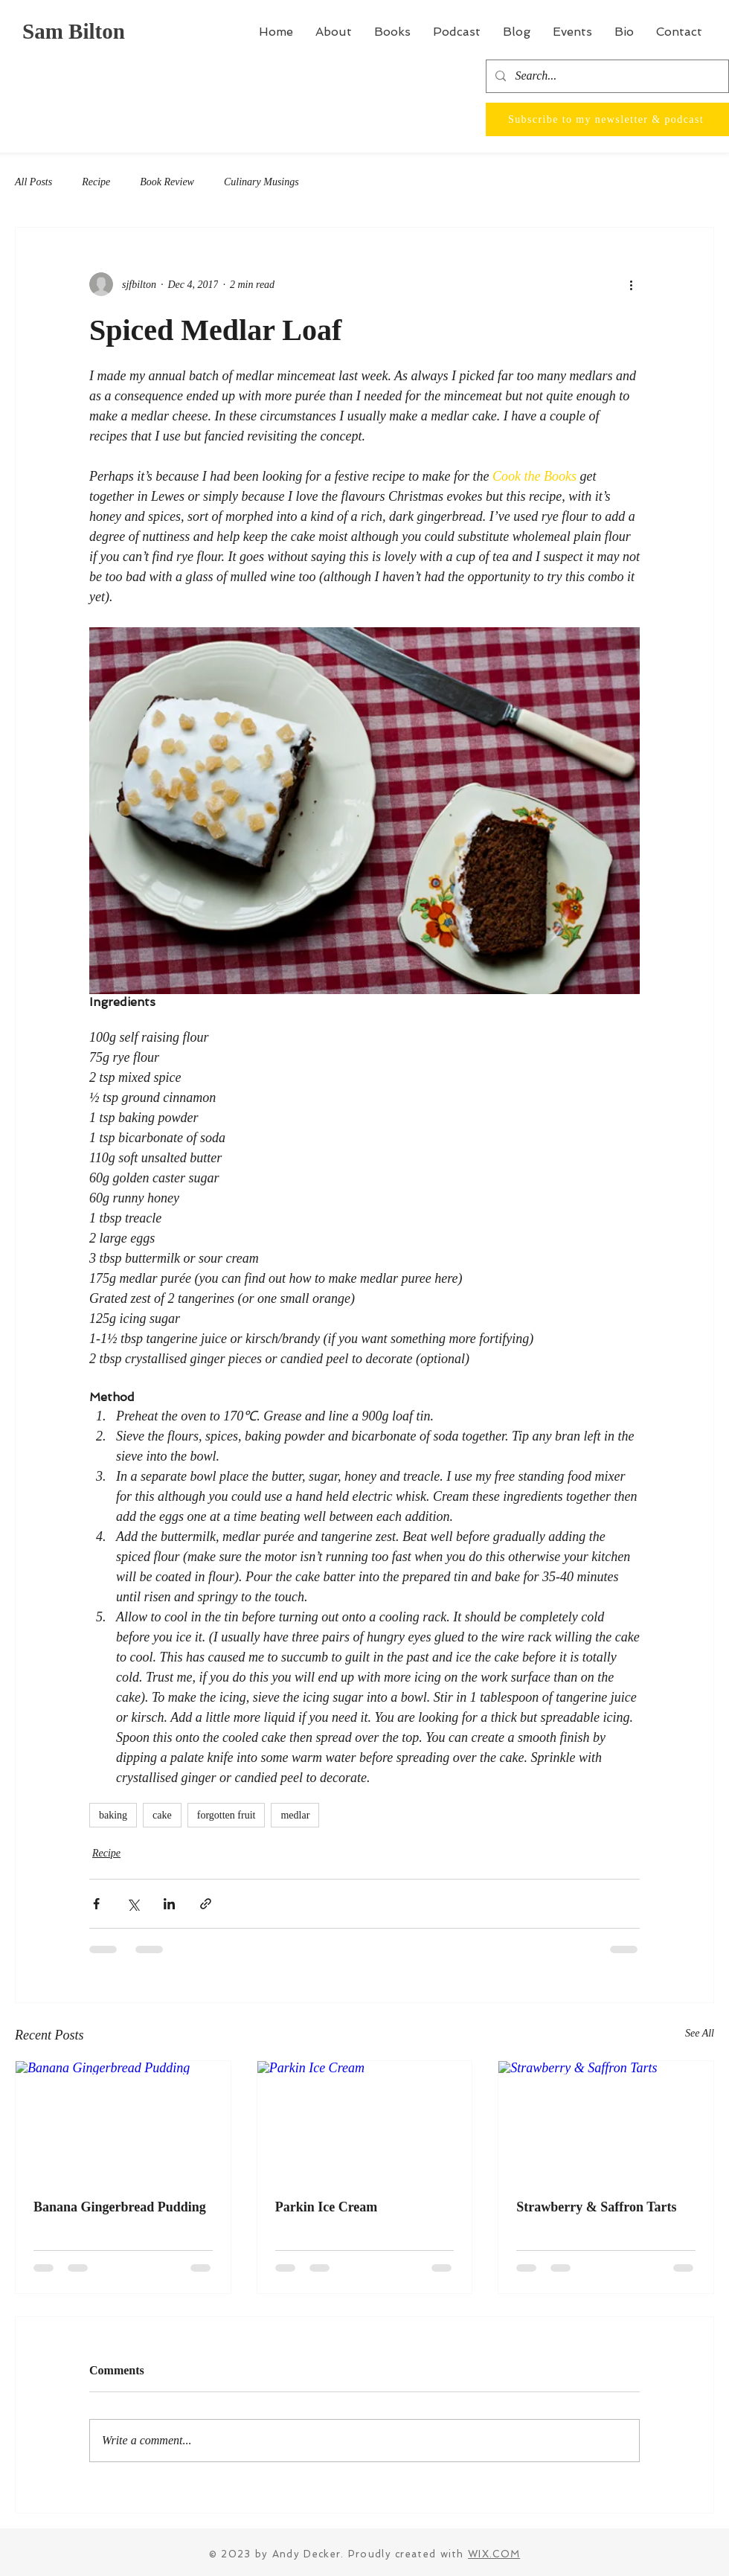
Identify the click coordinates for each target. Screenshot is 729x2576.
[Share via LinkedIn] (169, 1904)
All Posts (33, 182)
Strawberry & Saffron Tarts (596, 2206)
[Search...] (606, 76)
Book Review (167, 182)
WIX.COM (494, 2554)
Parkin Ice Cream (326, 2206)
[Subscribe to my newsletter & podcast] (607, 119)
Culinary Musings (261, 182)
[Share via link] (206, 1904)
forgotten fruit (226, 1815)
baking (113, 1815)
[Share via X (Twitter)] (133, 1904)
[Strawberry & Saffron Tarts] (605, 2121)
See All (699, 2033)
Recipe (96, 182)
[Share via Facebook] (96, 1904)
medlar (294, 1815)
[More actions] (631, 284)
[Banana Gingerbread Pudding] (123, 2121)
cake (162, 1815)
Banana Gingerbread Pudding (119, 2206)
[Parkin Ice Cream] (364, 2121)
